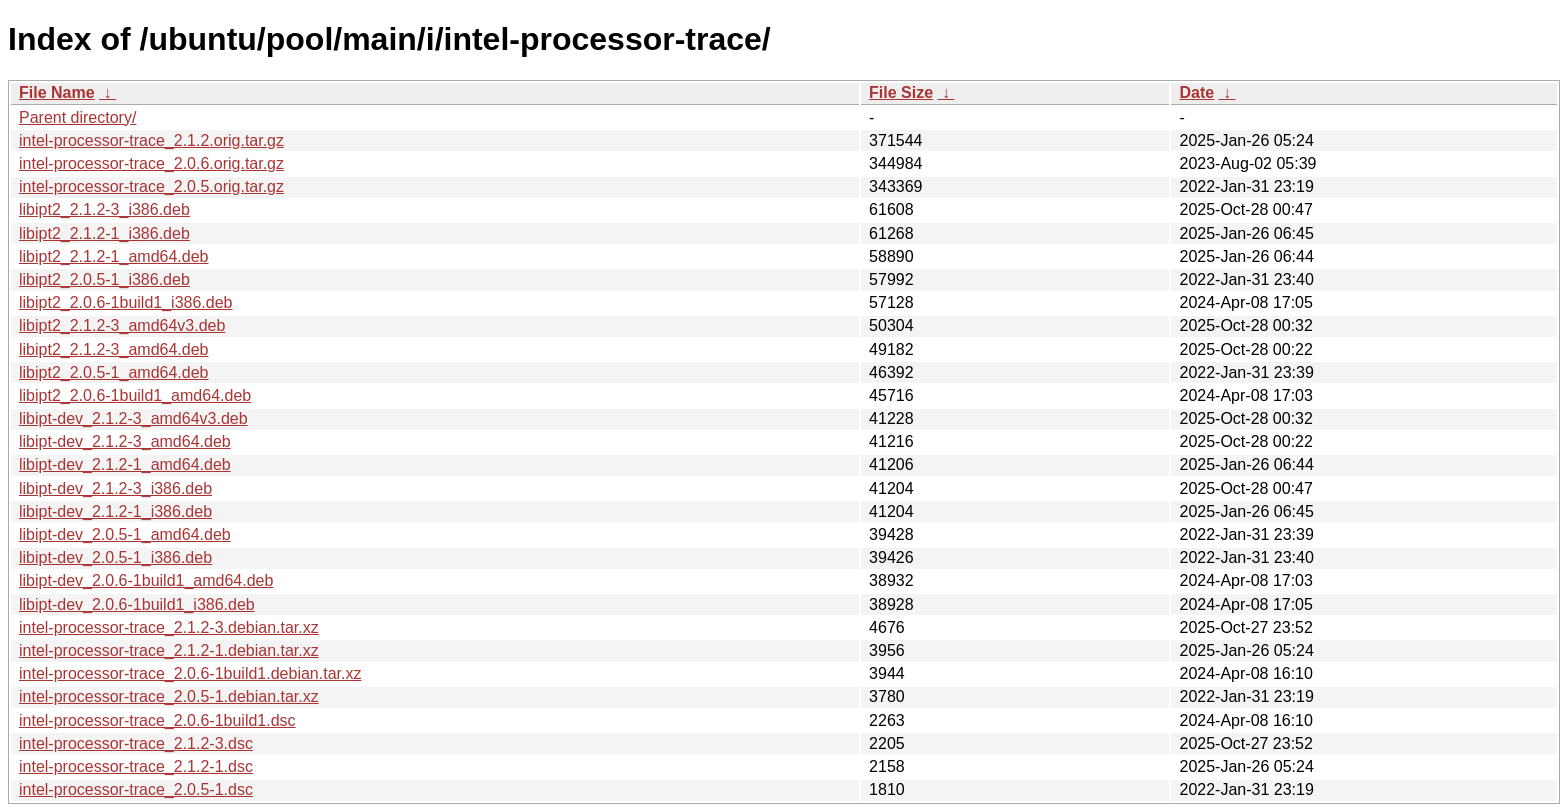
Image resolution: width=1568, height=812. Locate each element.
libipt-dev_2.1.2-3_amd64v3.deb (133, 418)
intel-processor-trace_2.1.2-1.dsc (136, 766)
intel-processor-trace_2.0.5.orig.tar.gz (151, 186)
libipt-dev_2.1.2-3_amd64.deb (125, 441)
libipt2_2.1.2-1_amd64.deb (113, 256)
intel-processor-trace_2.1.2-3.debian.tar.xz (169, 627)
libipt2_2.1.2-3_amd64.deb (113, 349)
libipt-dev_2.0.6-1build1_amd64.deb (146, 580)
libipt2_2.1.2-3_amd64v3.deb (122, 325)
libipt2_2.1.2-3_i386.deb (104, 209)
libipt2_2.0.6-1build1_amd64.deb (135, 395)
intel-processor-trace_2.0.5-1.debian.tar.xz (169, 696)
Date (1196, 92)
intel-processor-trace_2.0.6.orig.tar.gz (151, 163)
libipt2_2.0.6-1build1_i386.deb (126, 302)
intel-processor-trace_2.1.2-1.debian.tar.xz (169, 650)
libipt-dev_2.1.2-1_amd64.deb (125, 464)
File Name (57, 92)
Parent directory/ (77, 117)
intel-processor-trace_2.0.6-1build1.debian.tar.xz (190, 673)
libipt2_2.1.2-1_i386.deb (104, 233)
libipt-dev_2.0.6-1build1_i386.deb (137, 604)
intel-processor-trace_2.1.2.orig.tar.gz (151, 140)
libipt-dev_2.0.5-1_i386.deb (115, 557)
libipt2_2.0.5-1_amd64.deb (113, 372)
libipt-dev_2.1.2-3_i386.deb (115, 488)
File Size (901, 92)
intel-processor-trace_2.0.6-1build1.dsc (157, 720)
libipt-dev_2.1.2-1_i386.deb (115, 511)
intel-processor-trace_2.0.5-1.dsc (136, 789)
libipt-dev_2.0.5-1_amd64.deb (125, 534)
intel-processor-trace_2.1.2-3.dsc (136, 743)
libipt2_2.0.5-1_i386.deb (104, 279)
